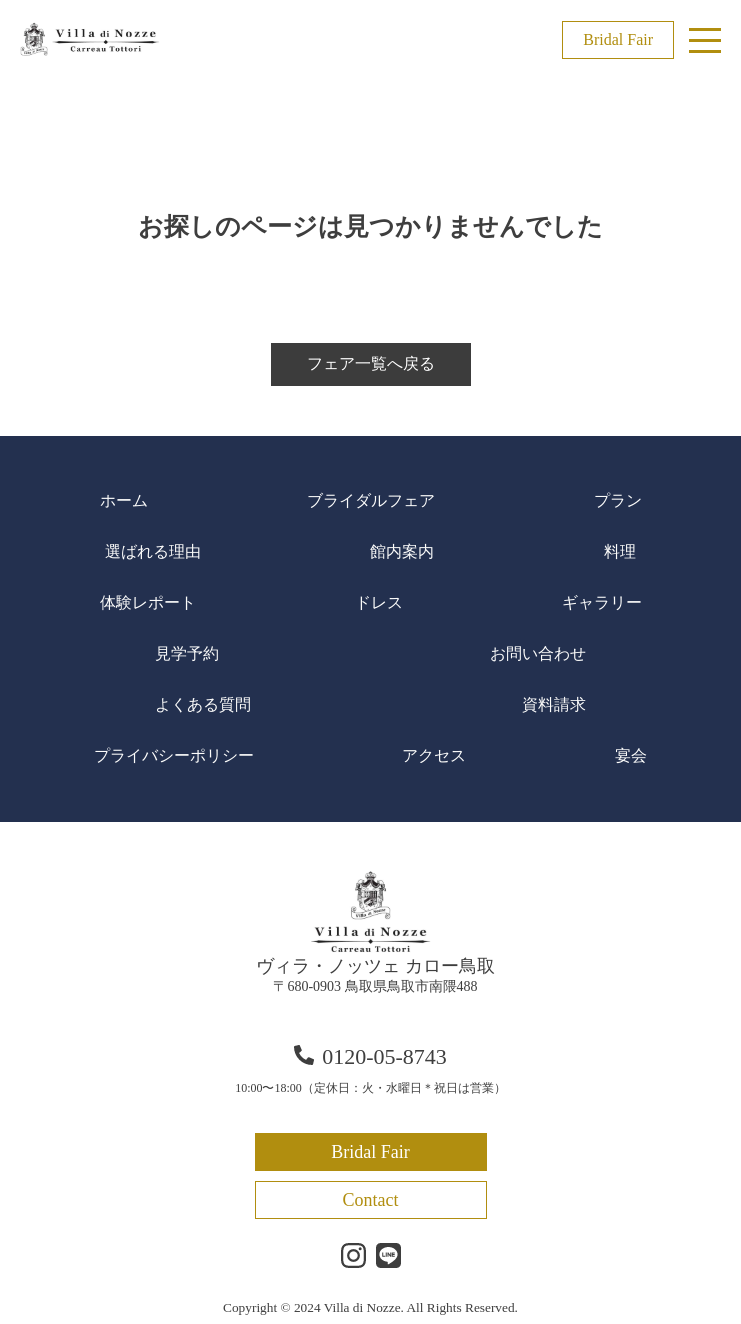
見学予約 (187, 653)
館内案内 (402, 551)
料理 (620, 551)
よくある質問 (203, 704)
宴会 (631, 755)
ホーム (124, 500)
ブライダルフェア (371, 500)
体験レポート (148, 602)
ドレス (379, 602)
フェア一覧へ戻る (371, 363)
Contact (371, 1200)
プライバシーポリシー (174, 755)
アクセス (434, 755)
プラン (618, 500)
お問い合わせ (538, 653)
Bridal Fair (618, 39)
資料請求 (554, 704)
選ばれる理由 (153, 551)
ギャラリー (602, 602)
